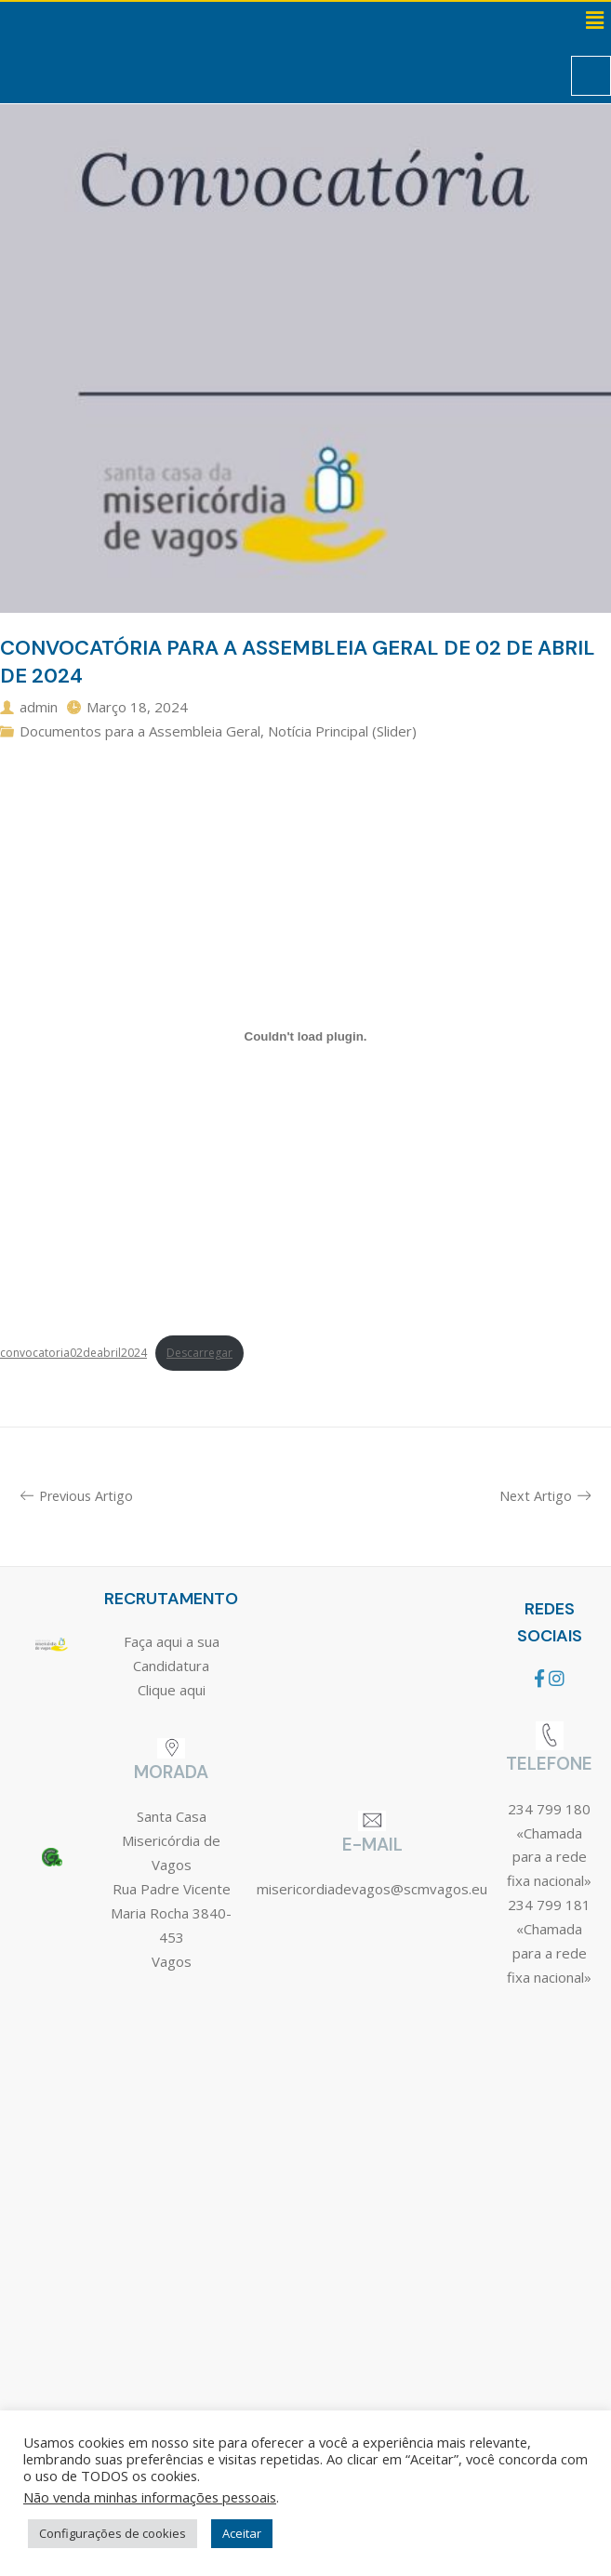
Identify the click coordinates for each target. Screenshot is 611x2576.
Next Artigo (545, 1496)
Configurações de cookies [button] (112, 2533)
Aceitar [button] (241, 2533)
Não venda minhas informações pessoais (149, 2497)
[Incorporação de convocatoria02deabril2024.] (305, 1037)
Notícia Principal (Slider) (342, 731)
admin (39, 706)
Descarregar (199, 1353)
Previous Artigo (76, 1496)
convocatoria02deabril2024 (73, 1353)
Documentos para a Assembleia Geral (140, 731)
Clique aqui (172, 1689)
